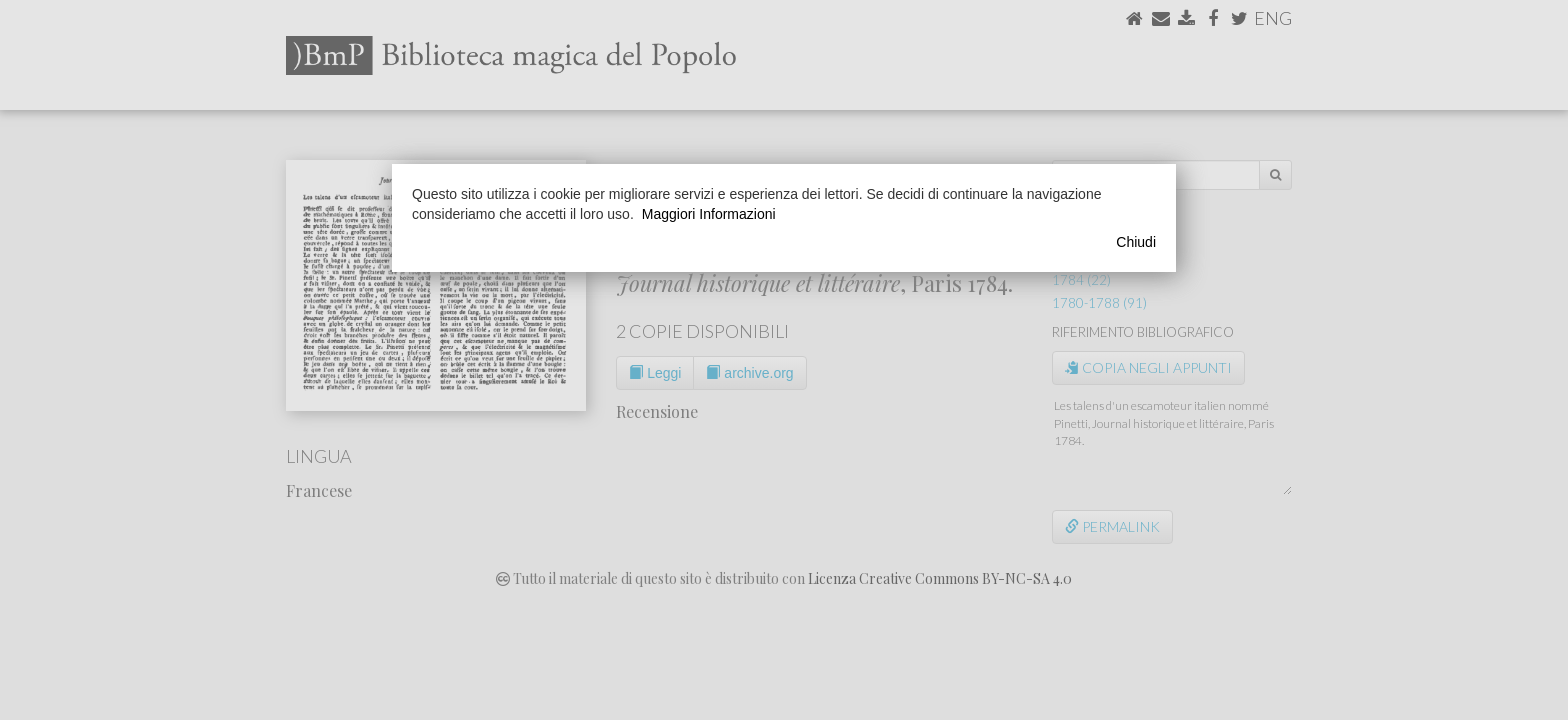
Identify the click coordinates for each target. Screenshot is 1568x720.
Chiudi (1136, 242)
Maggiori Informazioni (709, 214)
